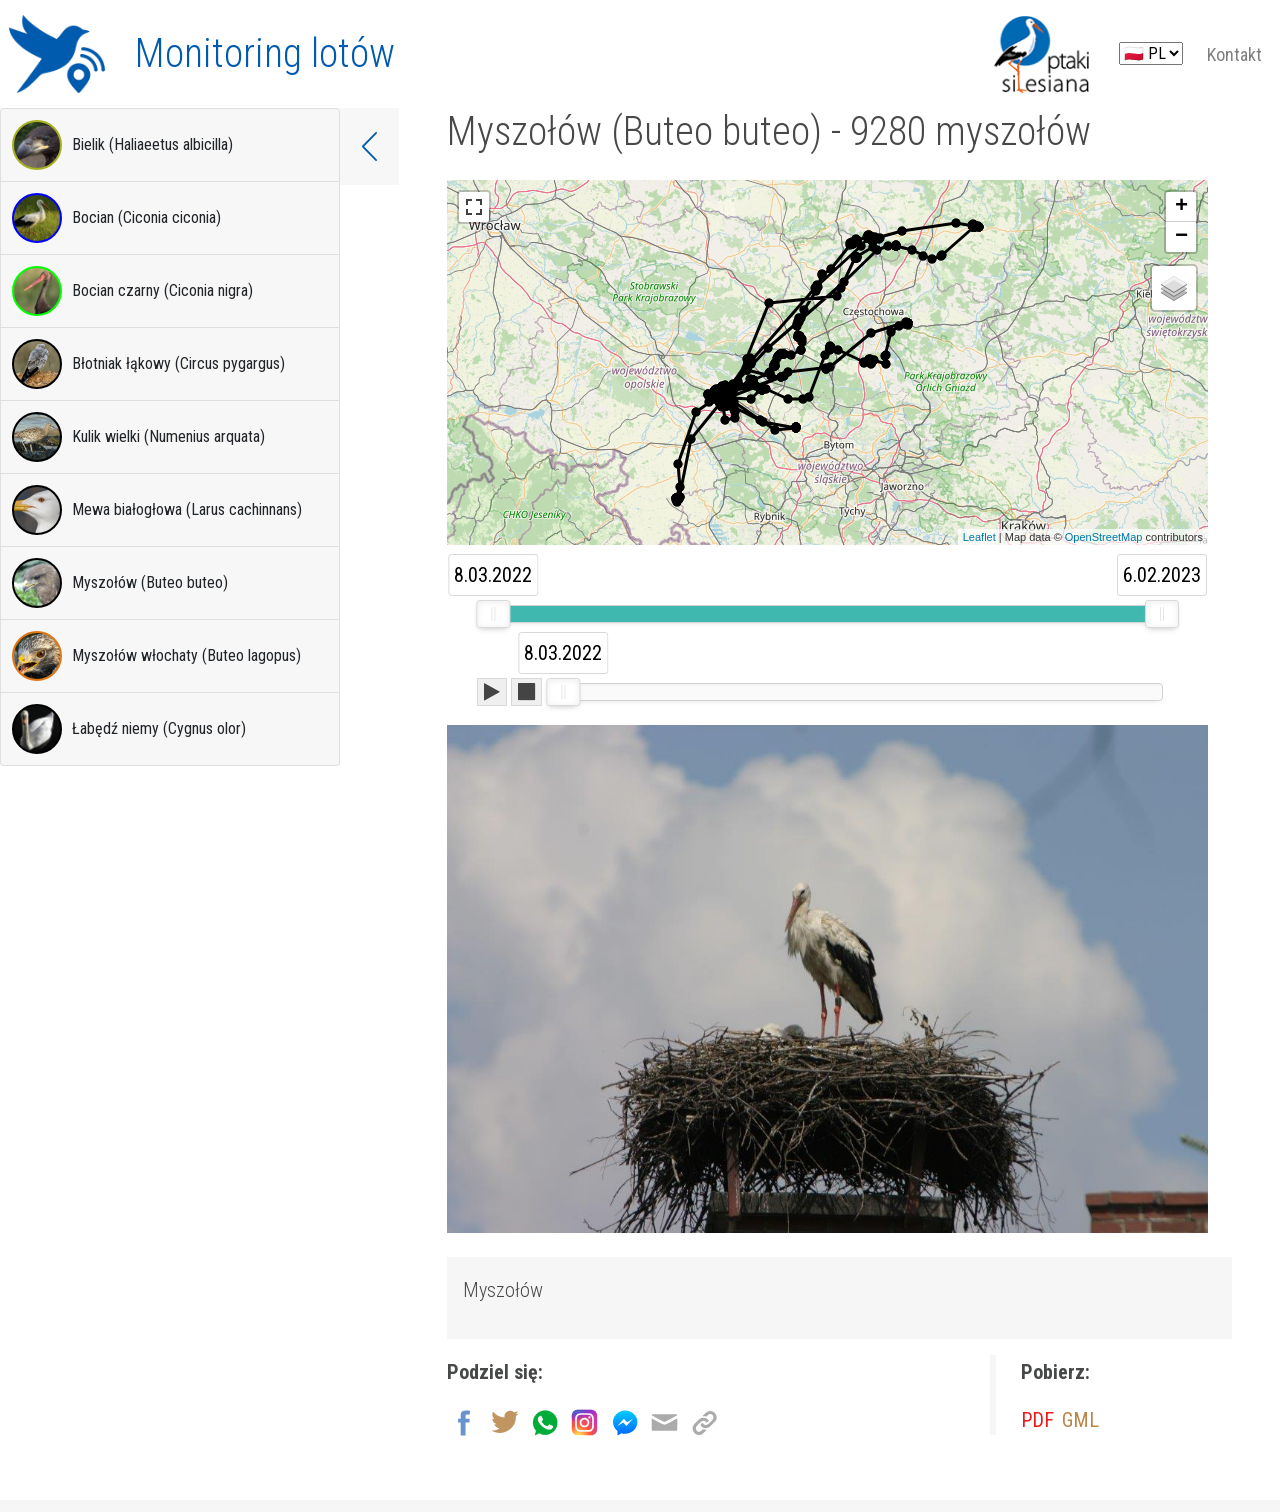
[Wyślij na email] (664, 1420)
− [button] (1181, 237)
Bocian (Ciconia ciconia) (116, 218)
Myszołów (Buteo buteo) (120, 583)
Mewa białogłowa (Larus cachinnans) (157, 510)
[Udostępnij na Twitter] (504, 1420)
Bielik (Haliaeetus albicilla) (122, 145)
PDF (1037, 1420)
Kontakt (1234, 54)
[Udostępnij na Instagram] (584, 1420)
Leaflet (979, 537)
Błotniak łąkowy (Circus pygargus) (148, 364)
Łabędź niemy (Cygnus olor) (129, 729)
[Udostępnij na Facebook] (464, 1420)
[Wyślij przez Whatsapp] (544, 1420)
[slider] (493, 614)
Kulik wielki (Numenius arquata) (138, 437)
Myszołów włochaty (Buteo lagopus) (156, 656)
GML (1080, 1420)
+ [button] (1181, 207)
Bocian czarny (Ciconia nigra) (132, 291)
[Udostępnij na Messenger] (624, 1420)
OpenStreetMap (1104, 537)
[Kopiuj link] (704, 1420)
